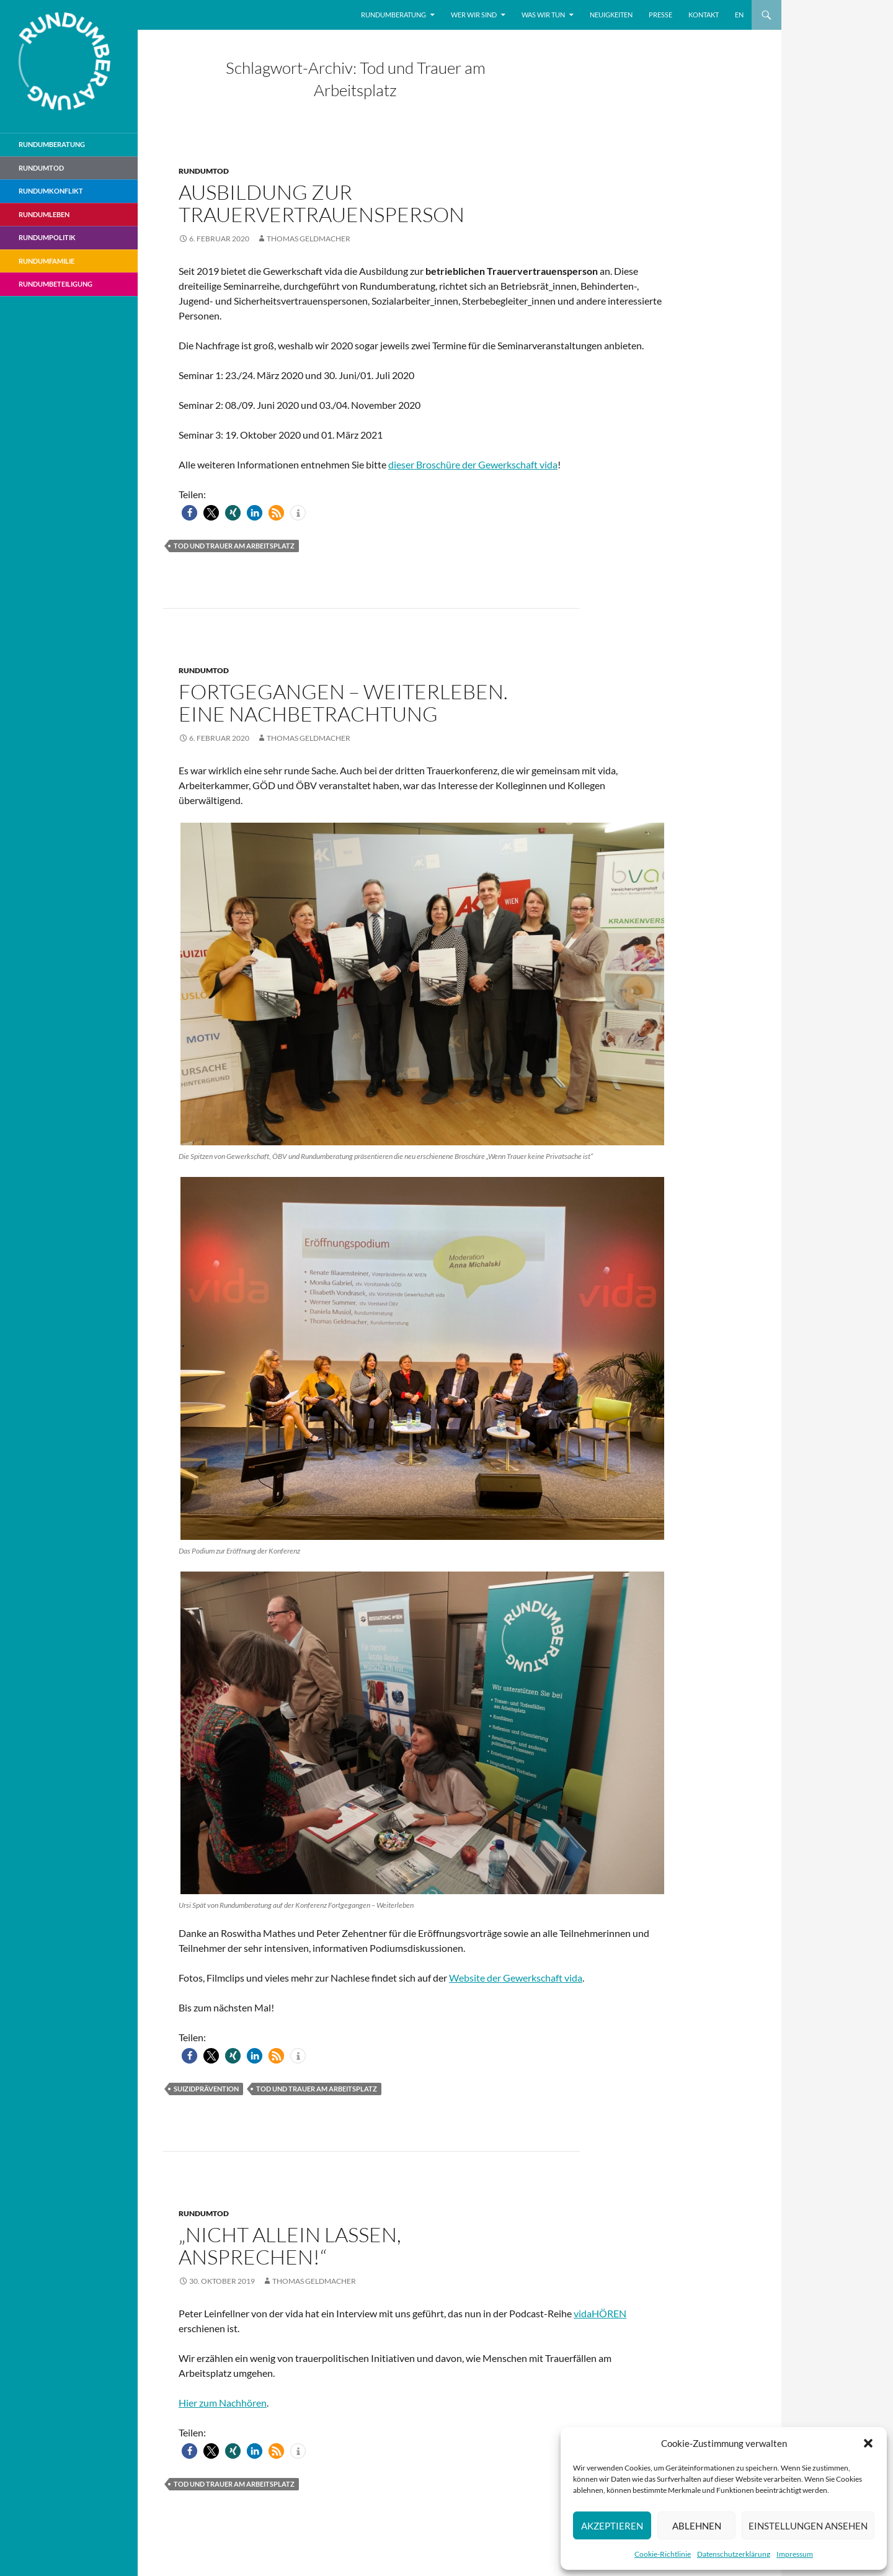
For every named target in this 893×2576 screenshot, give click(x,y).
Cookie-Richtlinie (662, 2554)
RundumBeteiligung (55, 284)
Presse (660, 15)
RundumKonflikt (51, 191)
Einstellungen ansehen (808, 2525)
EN (739, 15)
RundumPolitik (47, 237)
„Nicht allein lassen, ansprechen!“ (290, 2246)
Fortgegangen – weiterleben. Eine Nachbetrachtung (343, 703)
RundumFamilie (46, 261)
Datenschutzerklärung (733, 2554)
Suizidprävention (206, 2089)
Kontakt (703, 15)
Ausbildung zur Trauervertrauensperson (321, 203)
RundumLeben (44, 214)
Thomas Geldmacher (308, 238)
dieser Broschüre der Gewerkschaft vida (473, 464)
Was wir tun (543, 15)
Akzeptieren (612, 2525)
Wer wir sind (474, 15)
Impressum (794, 2554)
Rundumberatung (393, 15)
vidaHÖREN (600, 2313)
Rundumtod (204, 171)
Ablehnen (696, 2525)
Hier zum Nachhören (223, 2402)
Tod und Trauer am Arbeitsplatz (234, 546)
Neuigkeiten (611, 15)
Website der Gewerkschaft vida (515, 1977)
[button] (868, 2443)
